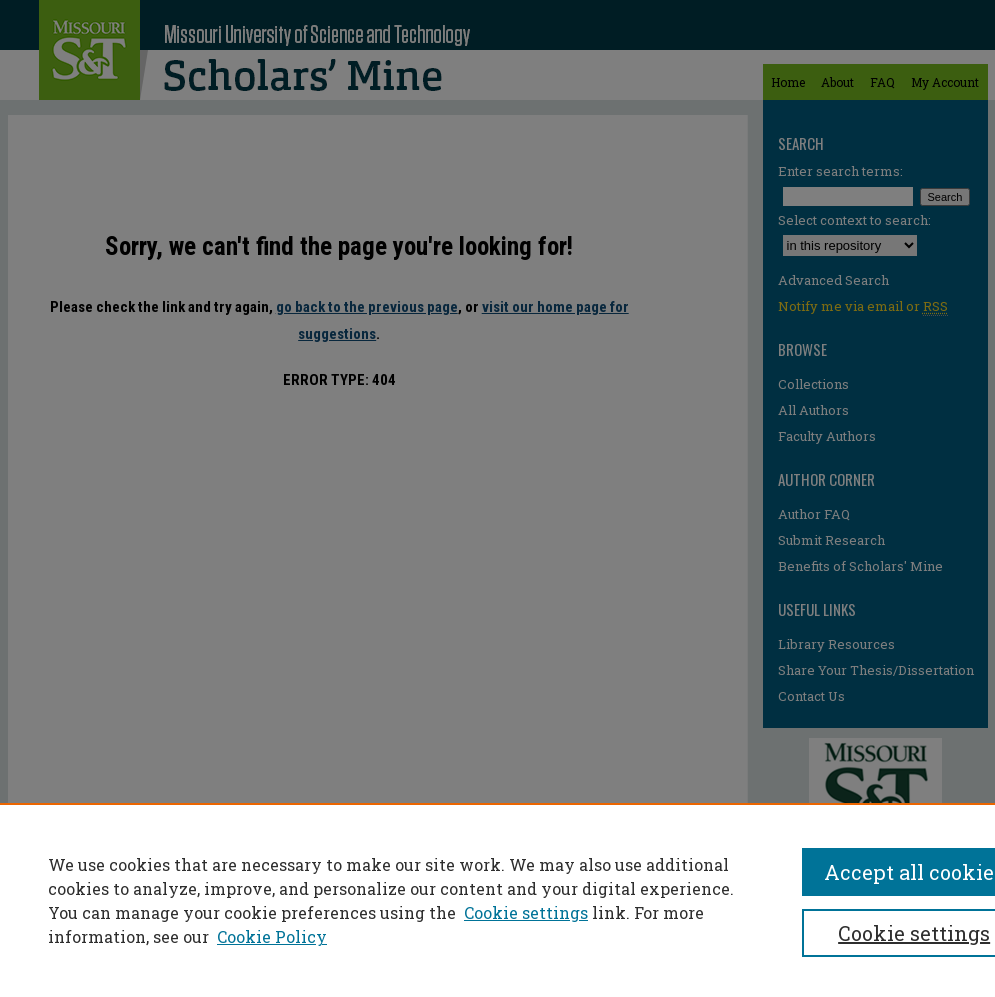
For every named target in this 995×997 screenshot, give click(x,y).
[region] (497, 900)
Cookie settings (526, 912)
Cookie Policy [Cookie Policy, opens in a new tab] (272, 936)
